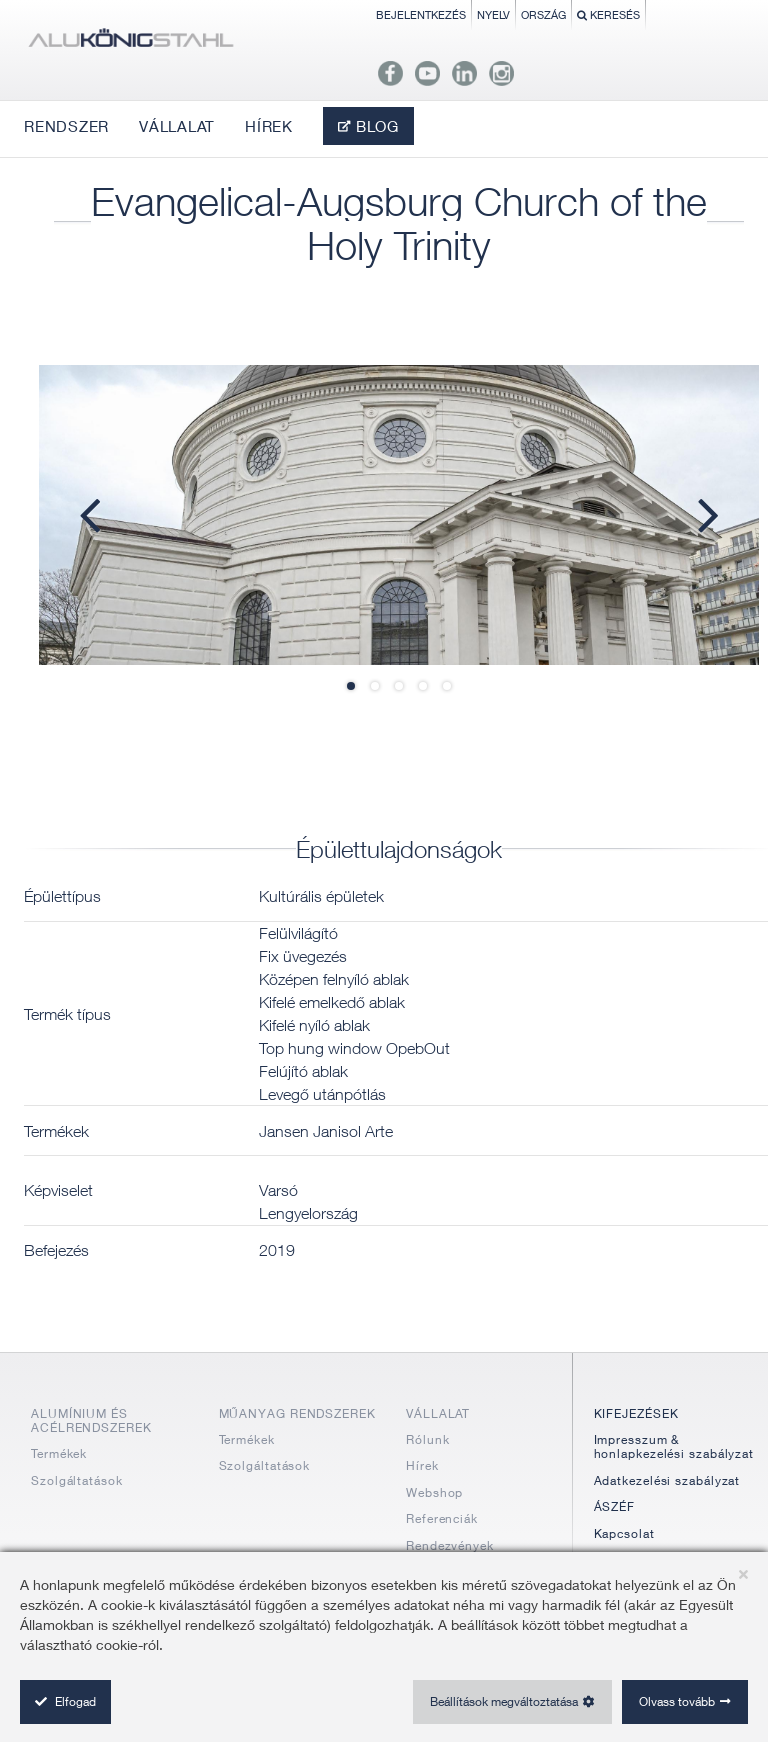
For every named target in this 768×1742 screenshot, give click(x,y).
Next (699, 514)
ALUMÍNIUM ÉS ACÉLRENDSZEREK (91, 1420)
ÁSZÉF (615, 1506)
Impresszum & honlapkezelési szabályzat (674, 1446)
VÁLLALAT (438, 1413)
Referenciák (442, 1518)
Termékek (59, 1453)
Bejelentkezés (421, 14)
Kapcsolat (624, 1533)
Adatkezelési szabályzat (667, 1480)
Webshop (434, 1492)
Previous (99, 514)
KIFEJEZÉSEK (636, 1413)
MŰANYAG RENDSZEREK (297, 1413)
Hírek (422, 1465)
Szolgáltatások (77, 1480)
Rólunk (427, 1439)
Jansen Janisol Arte (326, 1131)
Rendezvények (450, 1545)
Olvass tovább (677, 1701)
